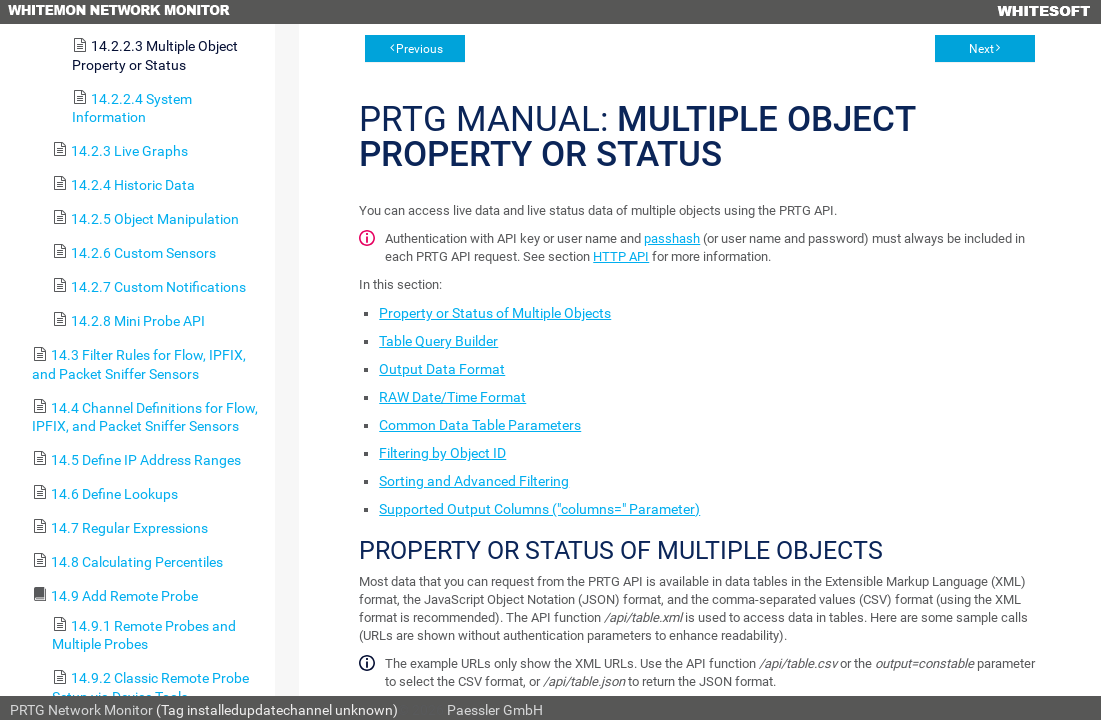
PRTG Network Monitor (81, 710)
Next (981, 49)
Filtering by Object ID (442, 453)
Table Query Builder (438, 341)
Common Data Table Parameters (480, 425)
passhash (672, 238)
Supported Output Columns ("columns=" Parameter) (539, 509)
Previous (419, 49)
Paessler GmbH (495, 710)
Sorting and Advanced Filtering (474, 481)
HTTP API (621, 256)
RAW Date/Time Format (452, 397)
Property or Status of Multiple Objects (495, 313)
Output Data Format (442, 369)
